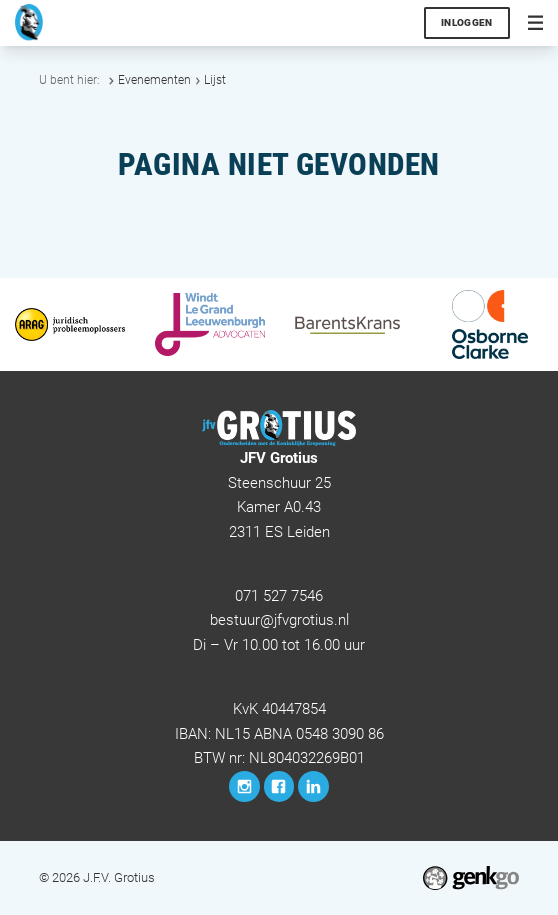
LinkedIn (313, 786)
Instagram (244, 786)
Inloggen (467, 22)
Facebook (279, 786)
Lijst (215, 80)
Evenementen (154, 80)
